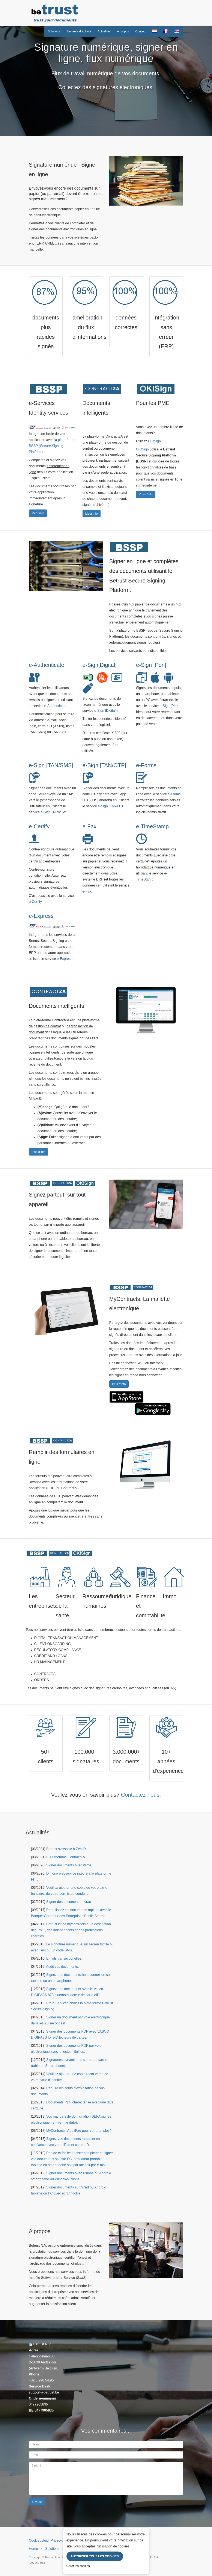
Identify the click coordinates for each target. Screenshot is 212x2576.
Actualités (104, 31)
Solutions (54, 31)
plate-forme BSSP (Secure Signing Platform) (52, 446)
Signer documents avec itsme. (69, 1865)
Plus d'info (146, 494)
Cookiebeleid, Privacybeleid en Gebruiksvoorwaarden (69, 2540)
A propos (123, 31)
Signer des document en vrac (68, 1902)
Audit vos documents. (62, 1966)
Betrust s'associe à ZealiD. (66, 1849)
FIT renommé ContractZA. (66, 1857)
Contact (140, 31)
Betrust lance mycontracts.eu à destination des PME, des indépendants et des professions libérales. (71, 1930)
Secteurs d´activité (78, 31)
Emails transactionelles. (64, 1958)
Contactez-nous (140, 1795)
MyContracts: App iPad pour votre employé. (79, 2130)
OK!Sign (154, 441)
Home (33, 2548)
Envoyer (37, 2501)
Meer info (38, 513)
